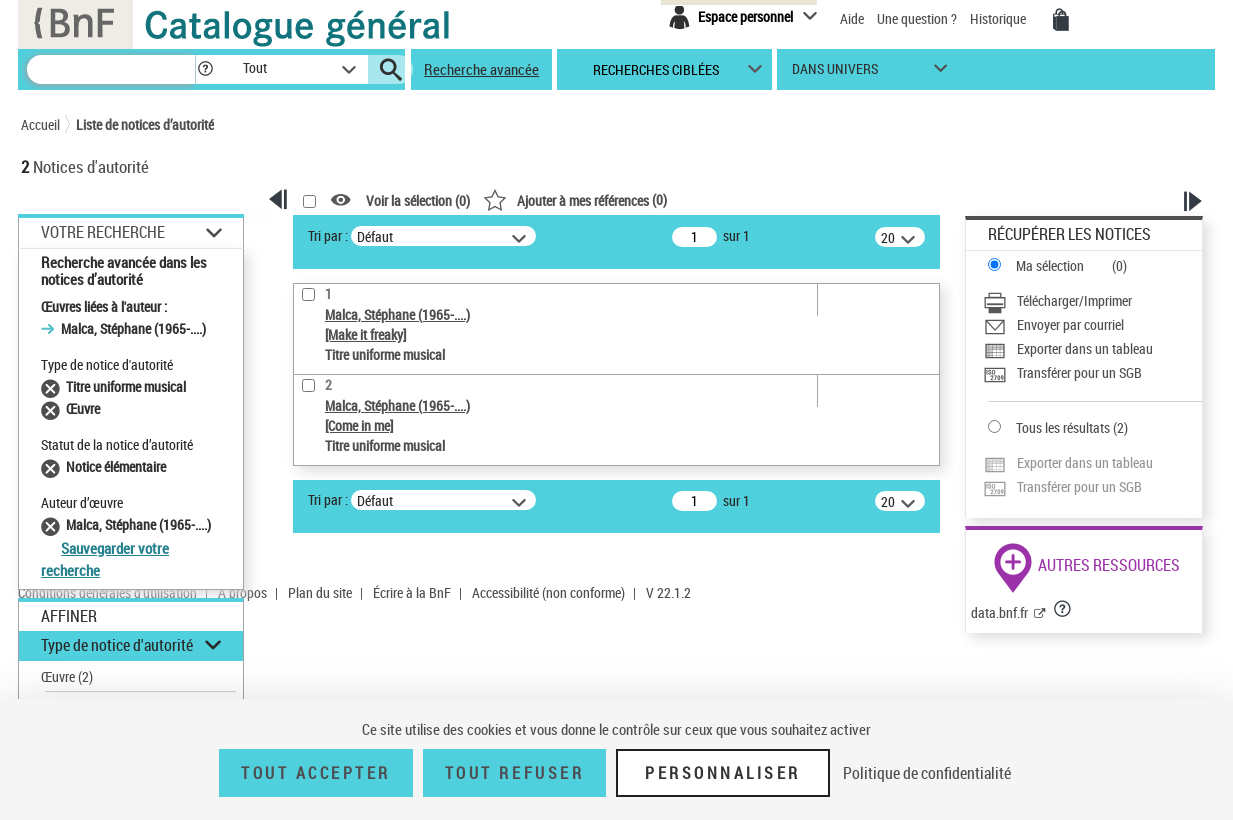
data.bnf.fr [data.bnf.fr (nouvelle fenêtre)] (999, 612)
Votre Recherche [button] (103, 232)
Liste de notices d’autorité (145, 124)
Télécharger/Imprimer (1074, 300)
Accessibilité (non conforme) (548, 592)
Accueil (40, 124)
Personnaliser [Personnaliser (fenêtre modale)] (723, 773)
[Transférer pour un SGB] (1092, 373)
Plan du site (320, 592)
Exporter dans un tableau (1085, 348)
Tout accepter (316, 773)
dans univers (835, 73)
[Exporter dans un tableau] (1092, 349)
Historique (999, 18)
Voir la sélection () (418, 200)
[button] (205, 69)
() (575, 199)
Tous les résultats (1063, 427)
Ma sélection (1050, 265)
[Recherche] (111, 69)
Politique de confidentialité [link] (927, 773)
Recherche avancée (481, 69)
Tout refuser (514, 773)
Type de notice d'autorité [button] (117, 645)
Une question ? (917, 18)
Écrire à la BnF (412, 592)
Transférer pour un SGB (1079, 372)
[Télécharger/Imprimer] (1092, 301)
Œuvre (67, 676)
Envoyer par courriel (1070, 324)
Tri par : (328, 235)
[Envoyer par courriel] (1092, 325)
